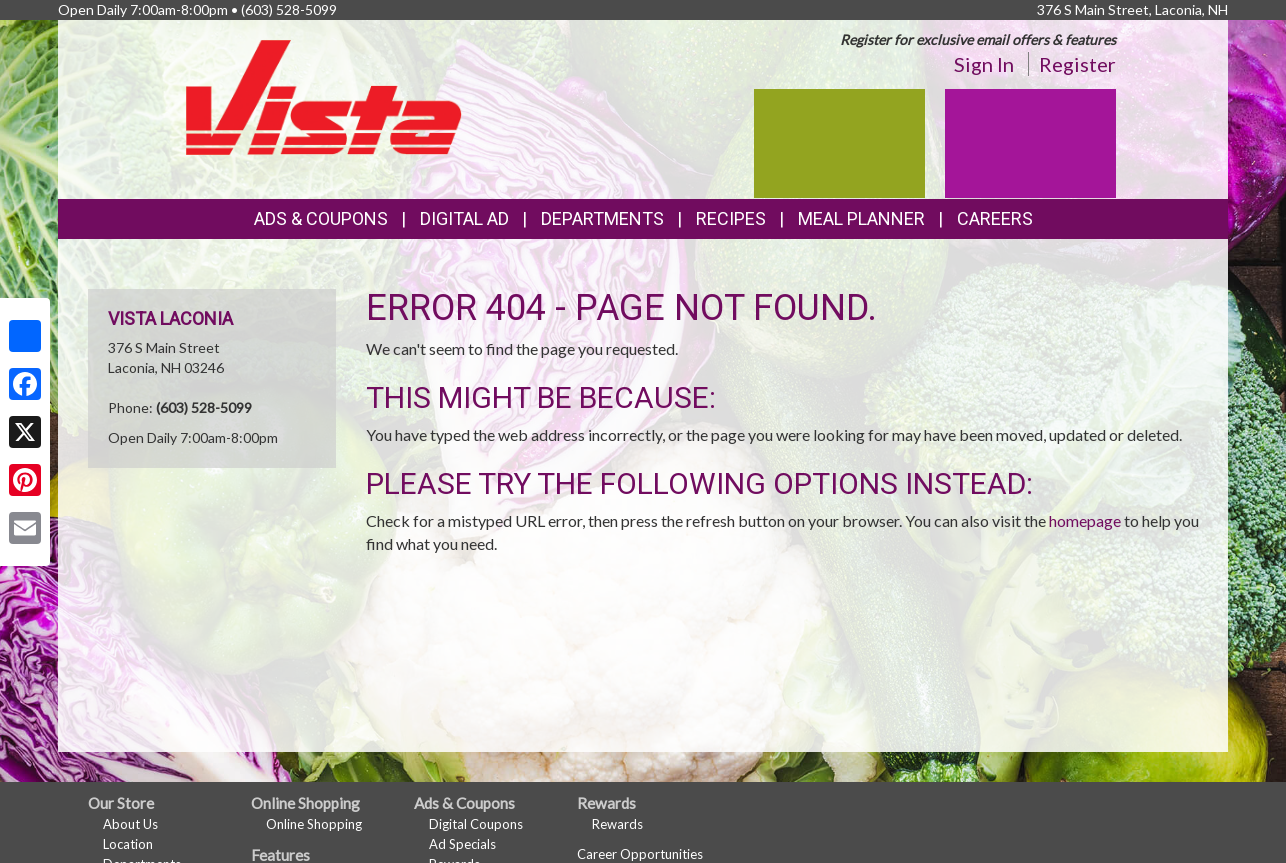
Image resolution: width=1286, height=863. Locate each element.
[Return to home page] (324, 95)
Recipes (731, 218)
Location (128, 844)
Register (1077, 64)
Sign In (984, 64)
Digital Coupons (476, 824)
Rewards (617, 824)
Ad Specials (462, 844)
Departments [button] (602, 218)
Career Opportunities (640, 854)
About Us (130, 824)
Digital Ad (464, 218)
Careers (995, 218)
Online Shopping (314, 824)
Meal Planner (861, 218)
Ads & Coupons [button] (321, 218)
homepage (1085, 520)
